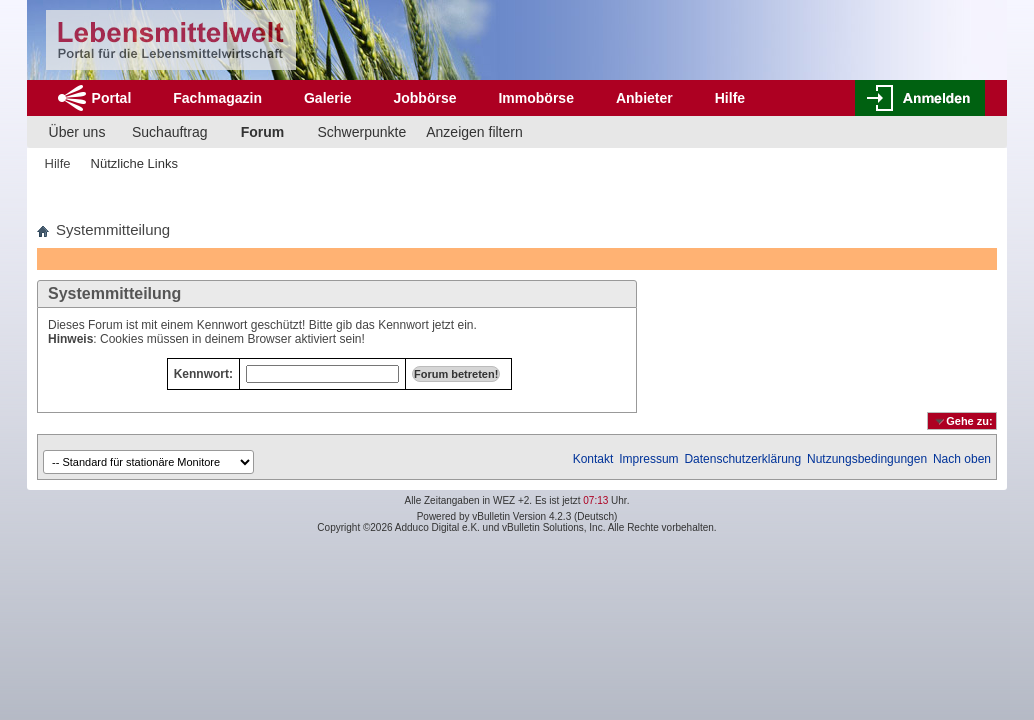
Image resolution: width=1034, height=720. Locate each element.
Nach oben (962, 459)
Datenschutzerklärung (742, 459)
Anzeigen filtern (474, 132)
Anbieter (644, 98)
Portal (112, 98)
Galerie (327, 98)
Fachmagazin (217, 98)
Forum (263, 132)
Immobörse (535, 98)
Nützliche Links (134, 163)
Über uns (77, 132)
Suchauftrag (170, 132)
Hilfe (730, 98)
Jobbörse (424, 98)
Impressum (648, 459)
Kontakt (593, 459)
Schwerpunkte (362, 132)
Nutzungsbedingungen (867, 459)
